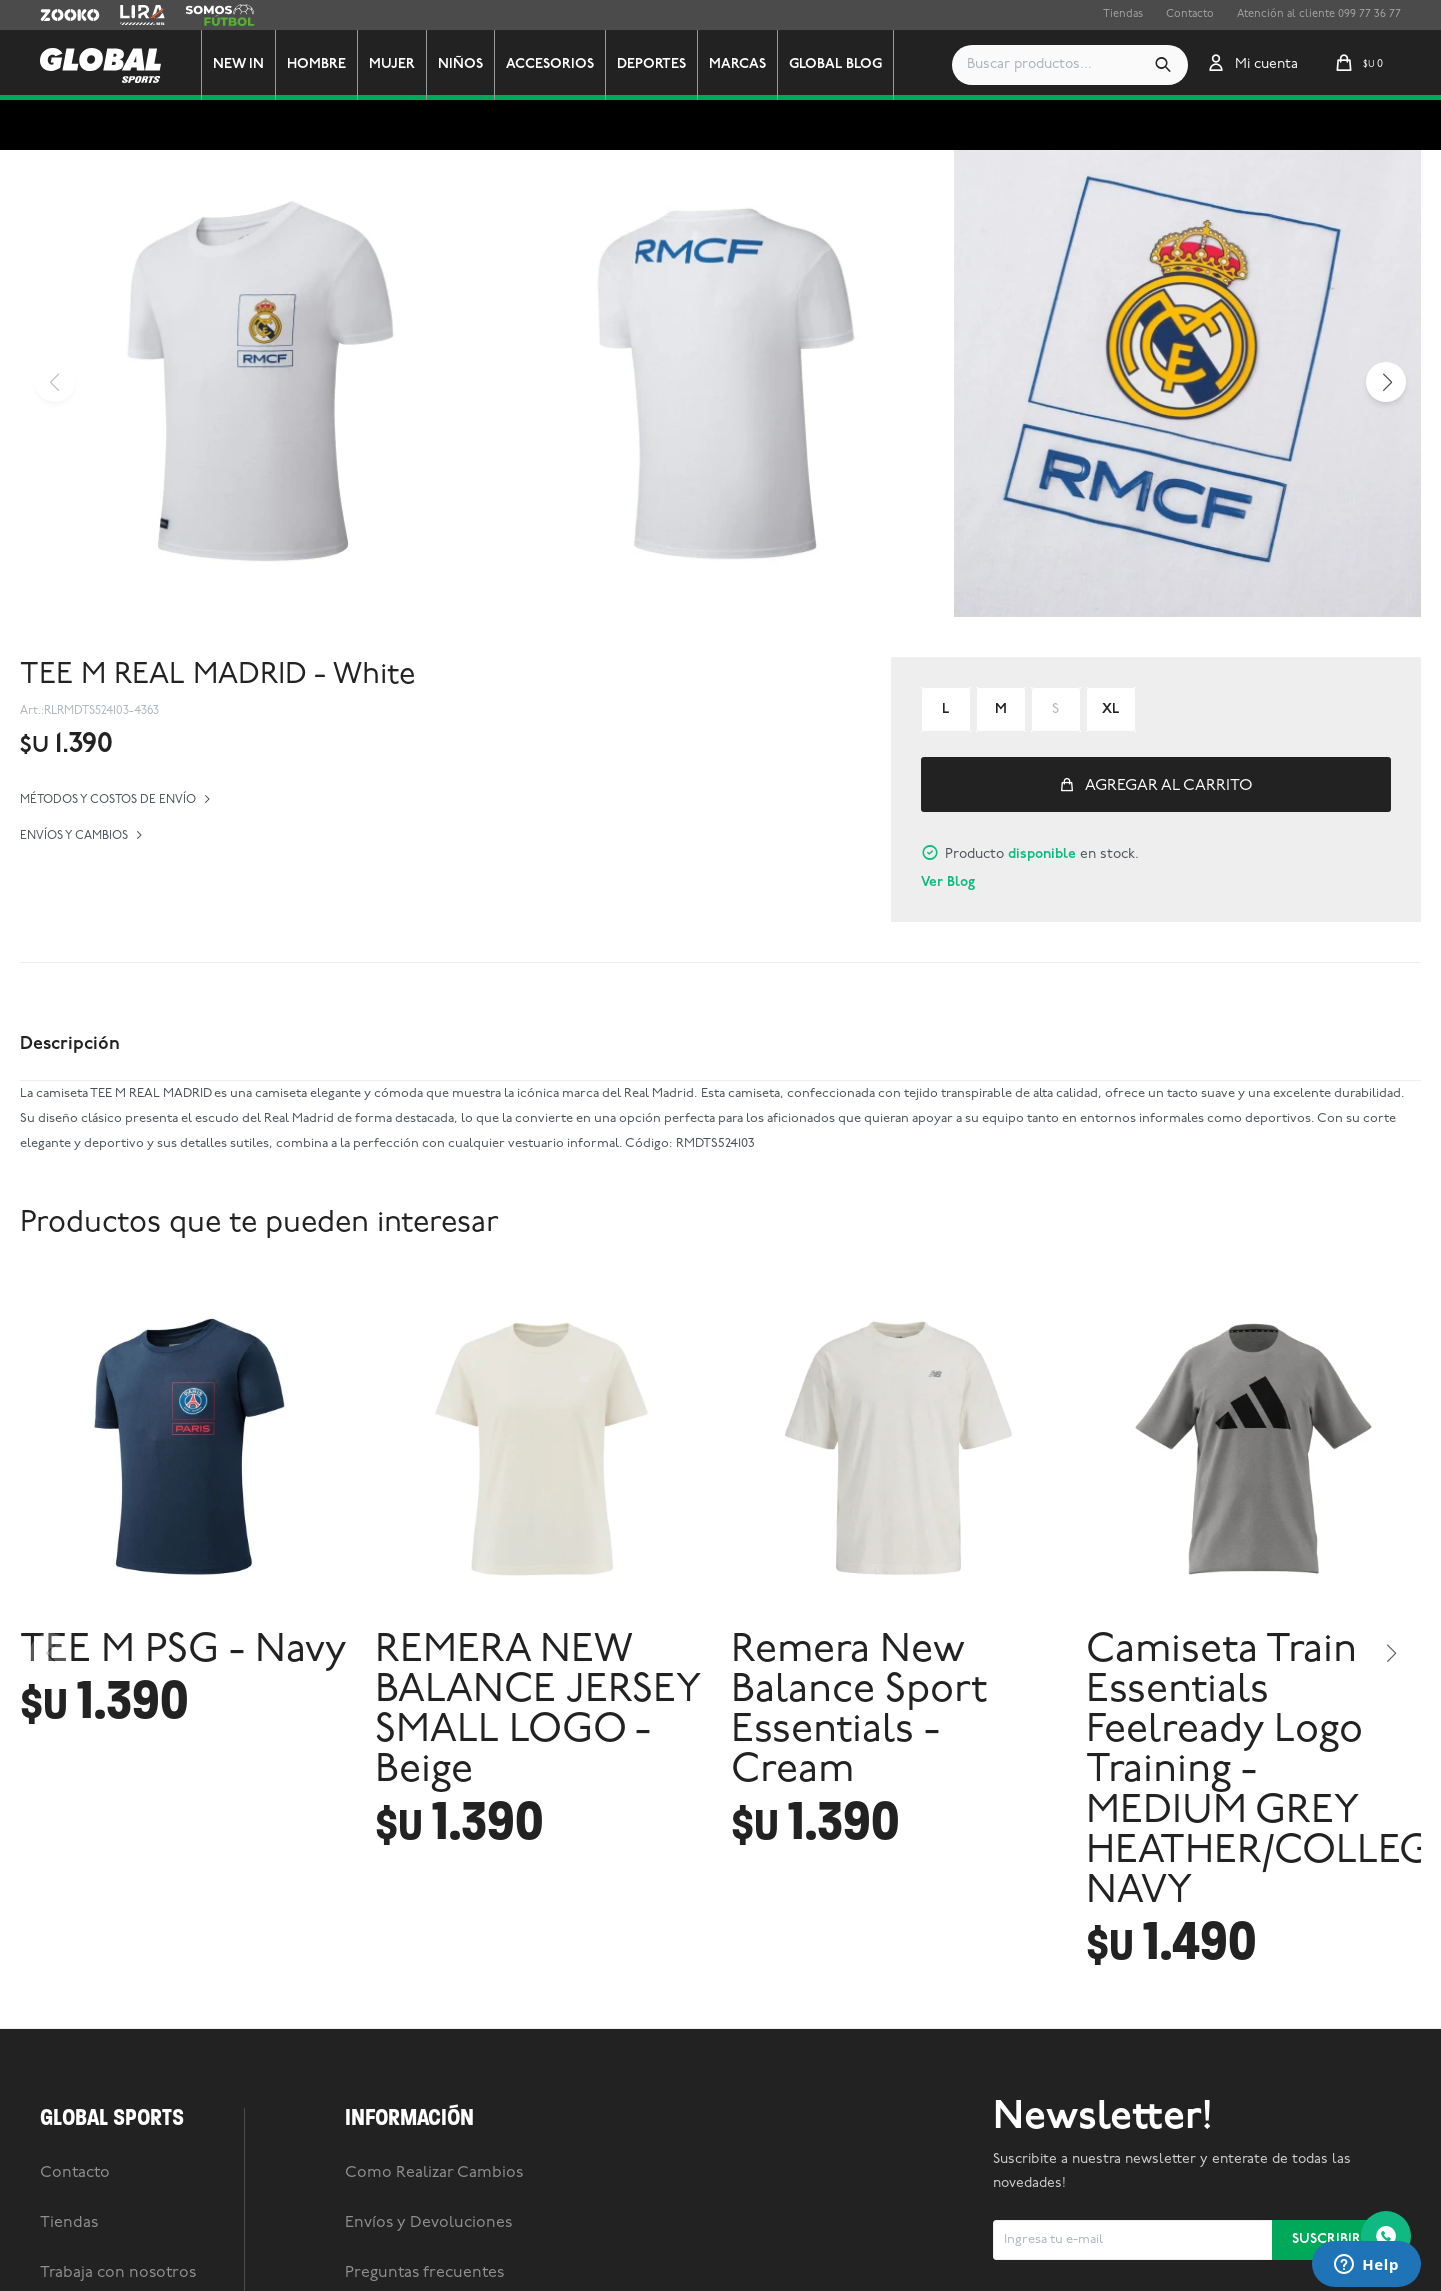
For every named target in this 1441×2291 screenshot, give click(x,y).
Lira (130, 15)
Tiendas (1123, 14)
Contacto (1190, 14)
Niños (460, 64)
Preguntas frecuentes (424, 2273)
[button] (1163, 65)
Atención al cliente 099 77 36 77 (1319, 14)
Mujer (392, 64)
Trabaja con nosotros (118, 2273)
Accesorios (550, 64)
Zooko (57, 15)
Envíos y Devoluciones (428, 2223)
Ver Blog (948, 882)
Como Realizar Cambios (434, 2173)
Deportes (651, 64)
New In (238, 64)
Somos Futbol (220, 15)
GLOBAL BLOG (835, 64)
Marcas (737, 64)
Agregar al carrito (1169, 786)
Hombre (316, 64)
